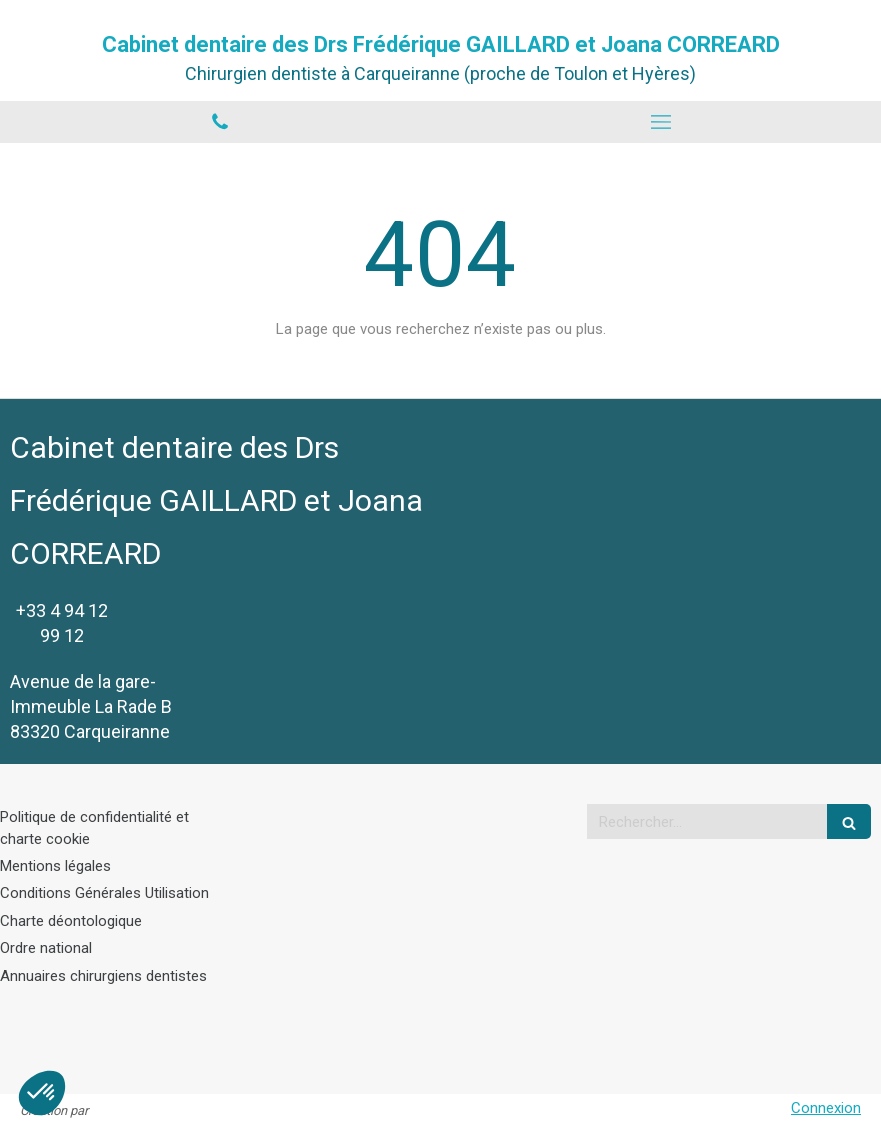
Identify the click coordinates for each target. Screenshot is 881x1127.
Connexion (826, 1108)
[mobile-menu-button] (661, 122)
